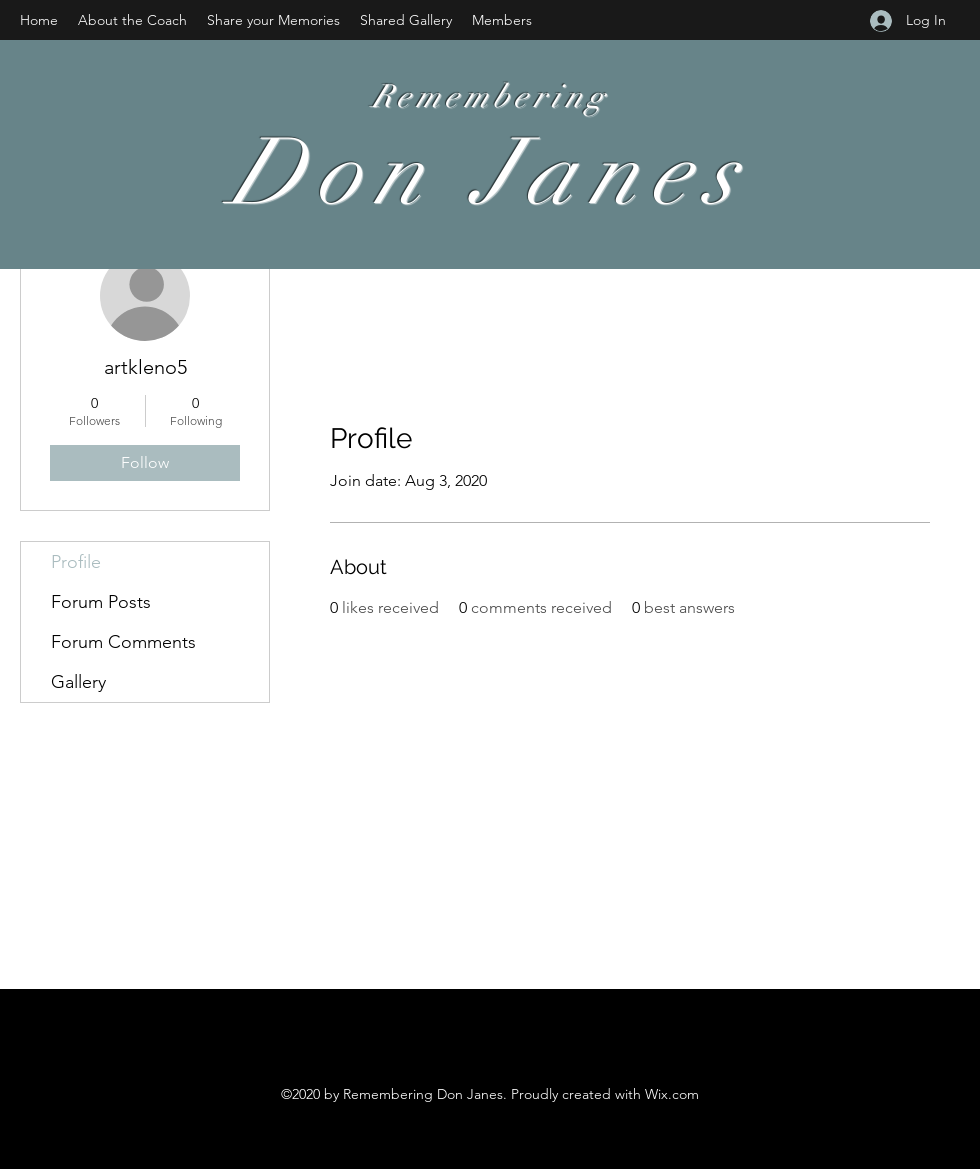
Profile (76, 562)
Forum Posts (101, 602)
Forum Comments (123, 642)
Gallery (78, 682)
